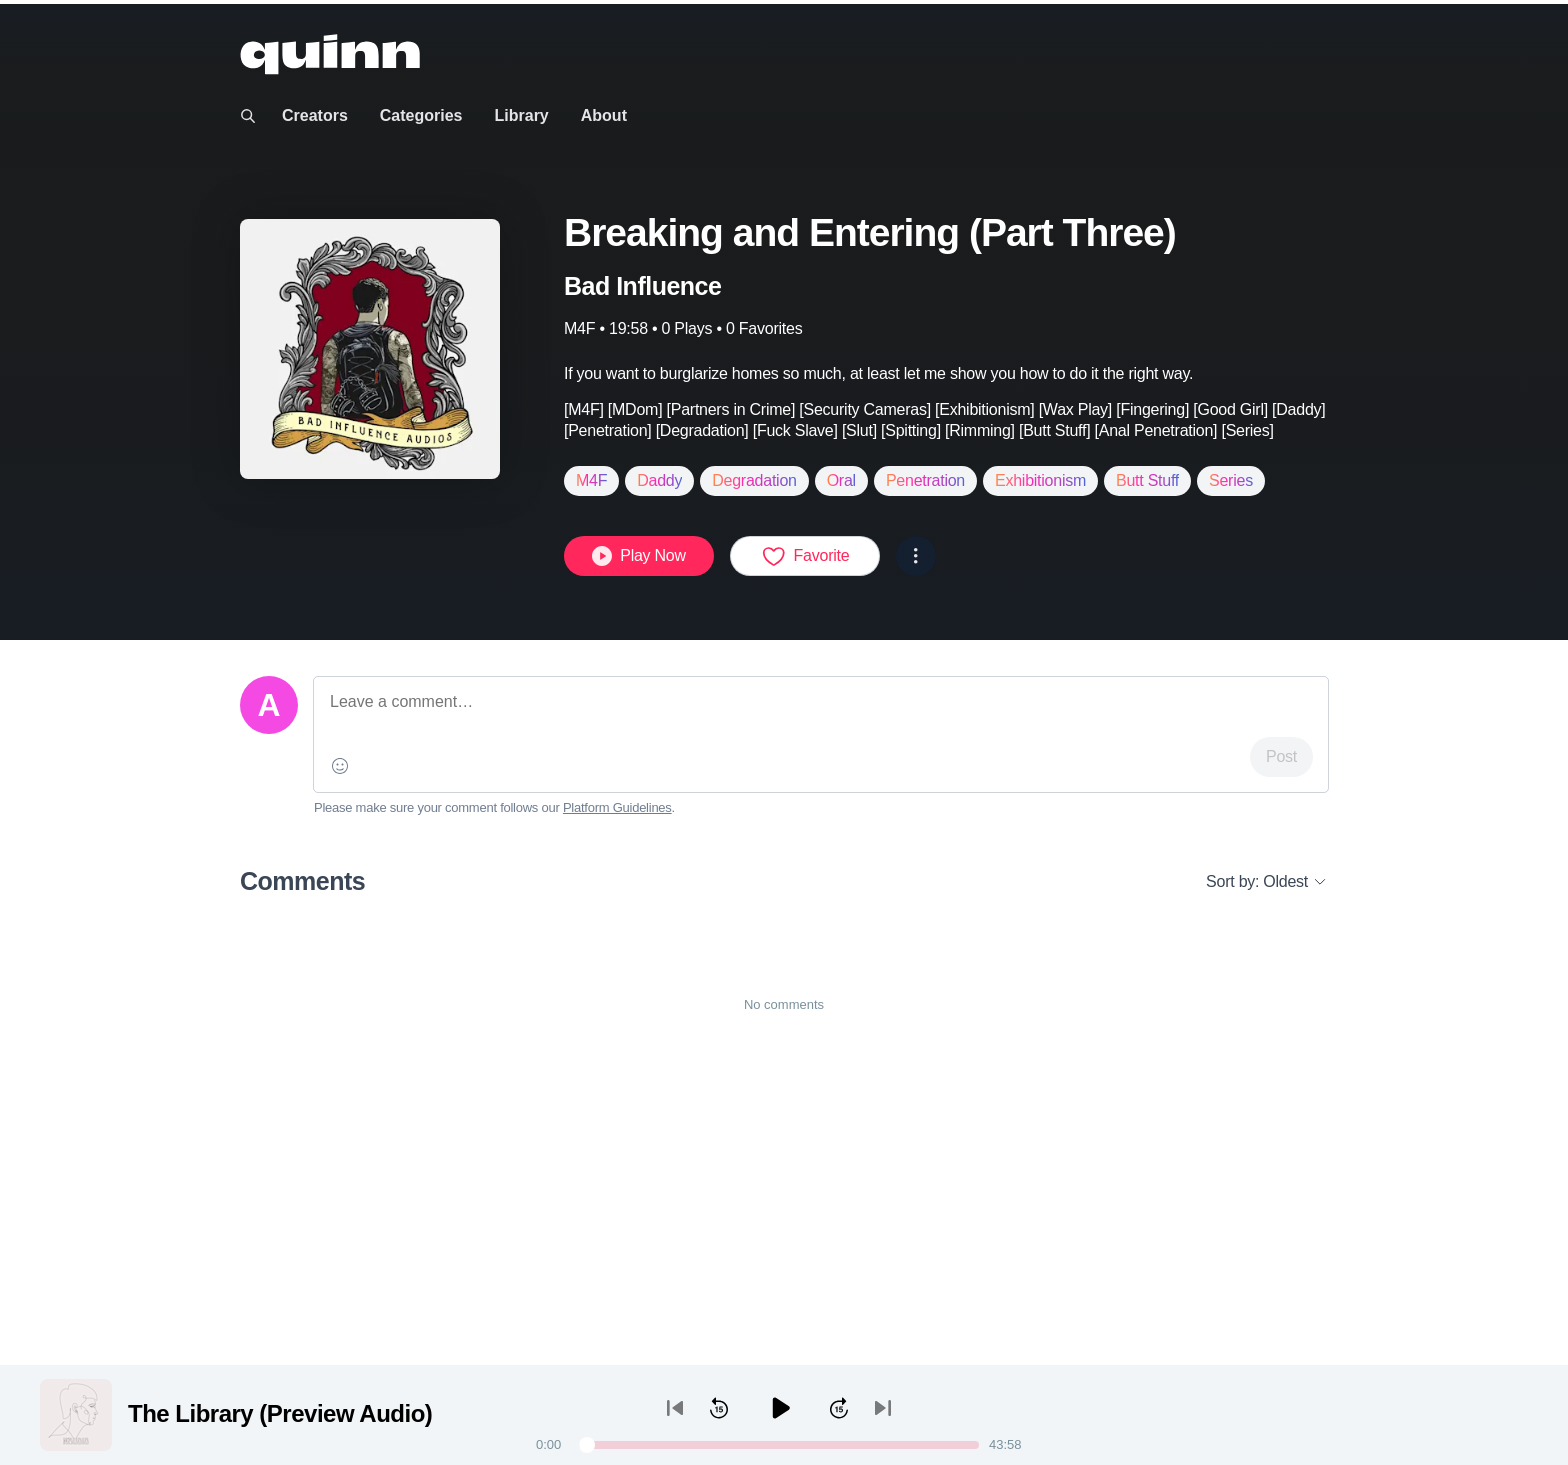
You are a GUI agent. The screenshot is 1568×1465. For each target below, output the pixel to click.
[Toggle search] (248, 116)
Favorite (805, 556)
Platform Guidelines (617, 807)
